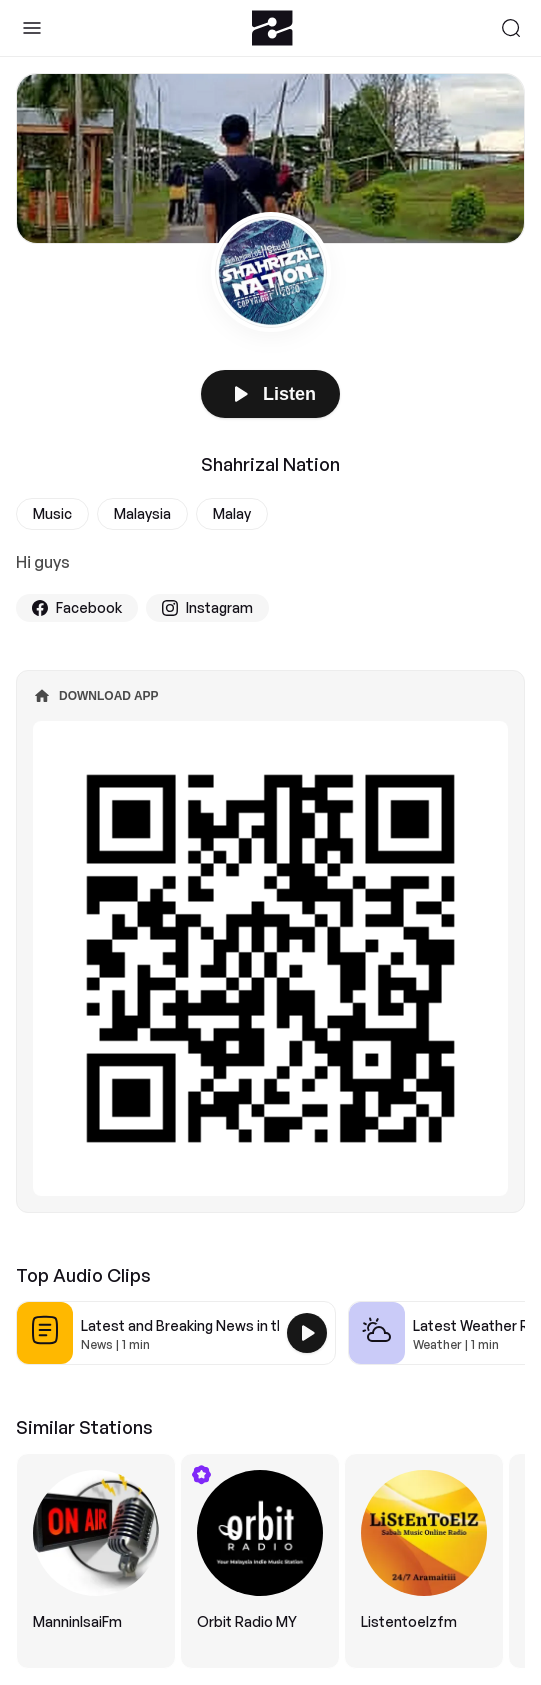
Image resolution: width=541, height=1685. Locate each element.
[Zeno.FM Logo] (272, 28)
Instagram (207, 607)
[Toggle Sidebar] (32, 28)
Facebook (77, 607)
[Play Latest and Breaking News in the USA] (307, 1333)
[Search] (511, 28)
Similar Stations (84, 1427)
